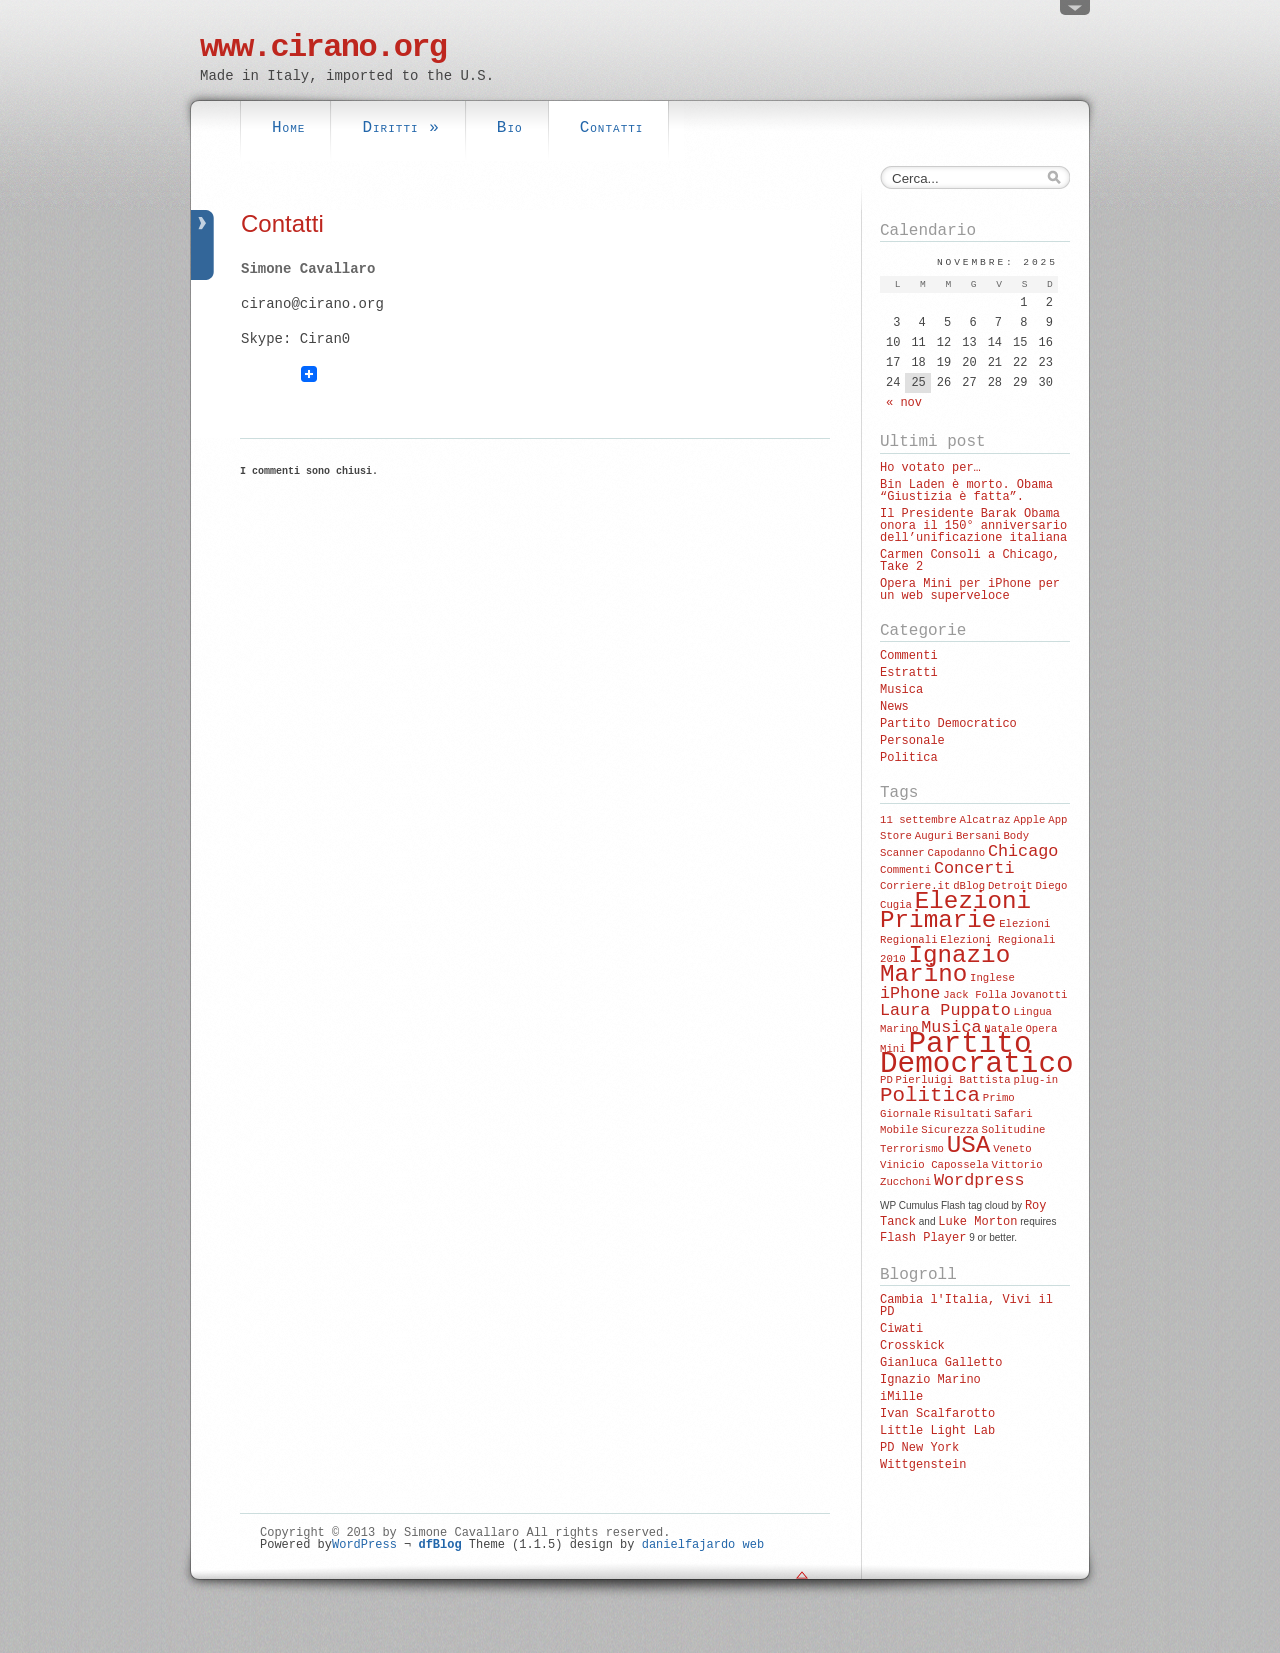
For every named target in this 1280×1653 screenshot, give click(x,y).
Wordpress (979, 1180)
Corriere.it (915, 886)
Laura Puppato (945, 1010)
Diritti (400, 128)
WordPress (364, 1545)
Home (288, 128)
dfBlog (439, 1545)
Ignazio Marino (945, 965)
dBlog (969, 886)
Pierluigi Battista (953, 1080)
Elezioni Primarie (955, 911)
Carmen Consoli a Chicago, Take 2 (970, 561)
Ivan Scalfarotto (937, 1414)
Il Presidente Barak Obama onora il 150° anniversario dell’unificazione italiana (973, 526)
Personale (912, 741)
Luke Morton (977, 1222)
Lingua (1033, 1012)
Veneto (1012, 1149)
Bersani (978, 836)
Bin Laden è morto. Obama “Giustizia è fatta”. (966, 491)
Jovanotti (1039, 995)
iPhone (910, 993)
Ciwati (901, 1329)
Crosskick (912, 1346)
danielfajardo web (703, 1545)
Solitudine (1014, 1130)
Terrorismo (912, 1149)
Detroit (1010, 886)
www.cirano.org (323, 47)
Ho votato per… (930, 468)
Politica (909, 758)
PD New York (919, 1448)
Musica (901, 690)
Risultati (963, 1114)
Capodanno (957, 853)
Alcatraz (985, 820)
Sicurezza (950, 1130)
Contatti (612, 128)
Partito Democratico (948, 724)
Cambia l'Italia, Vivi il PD (966, 1306)
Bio (510, 128)
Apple (1029, 820)
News (894, 707)
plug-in (1035, 1080)
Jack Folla (975, 995)
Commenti (909, 656)
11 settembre (918, 820)
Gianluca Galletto (941, 1363)
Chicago (1023, 851)
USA (969, 1145)
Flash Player (923, 1238)
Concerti (974, 868)
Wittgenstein (923, 1465)
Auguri (934, 836)
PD (886, 1080)
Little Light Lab (937, 1431)
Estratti (909, 673)
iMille (901, 1397)
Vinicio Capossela (934, 1165)
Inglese (992, 978)
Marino (899, 1029)
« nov (904, 403)
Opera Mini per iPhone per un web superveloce (970, 590)
